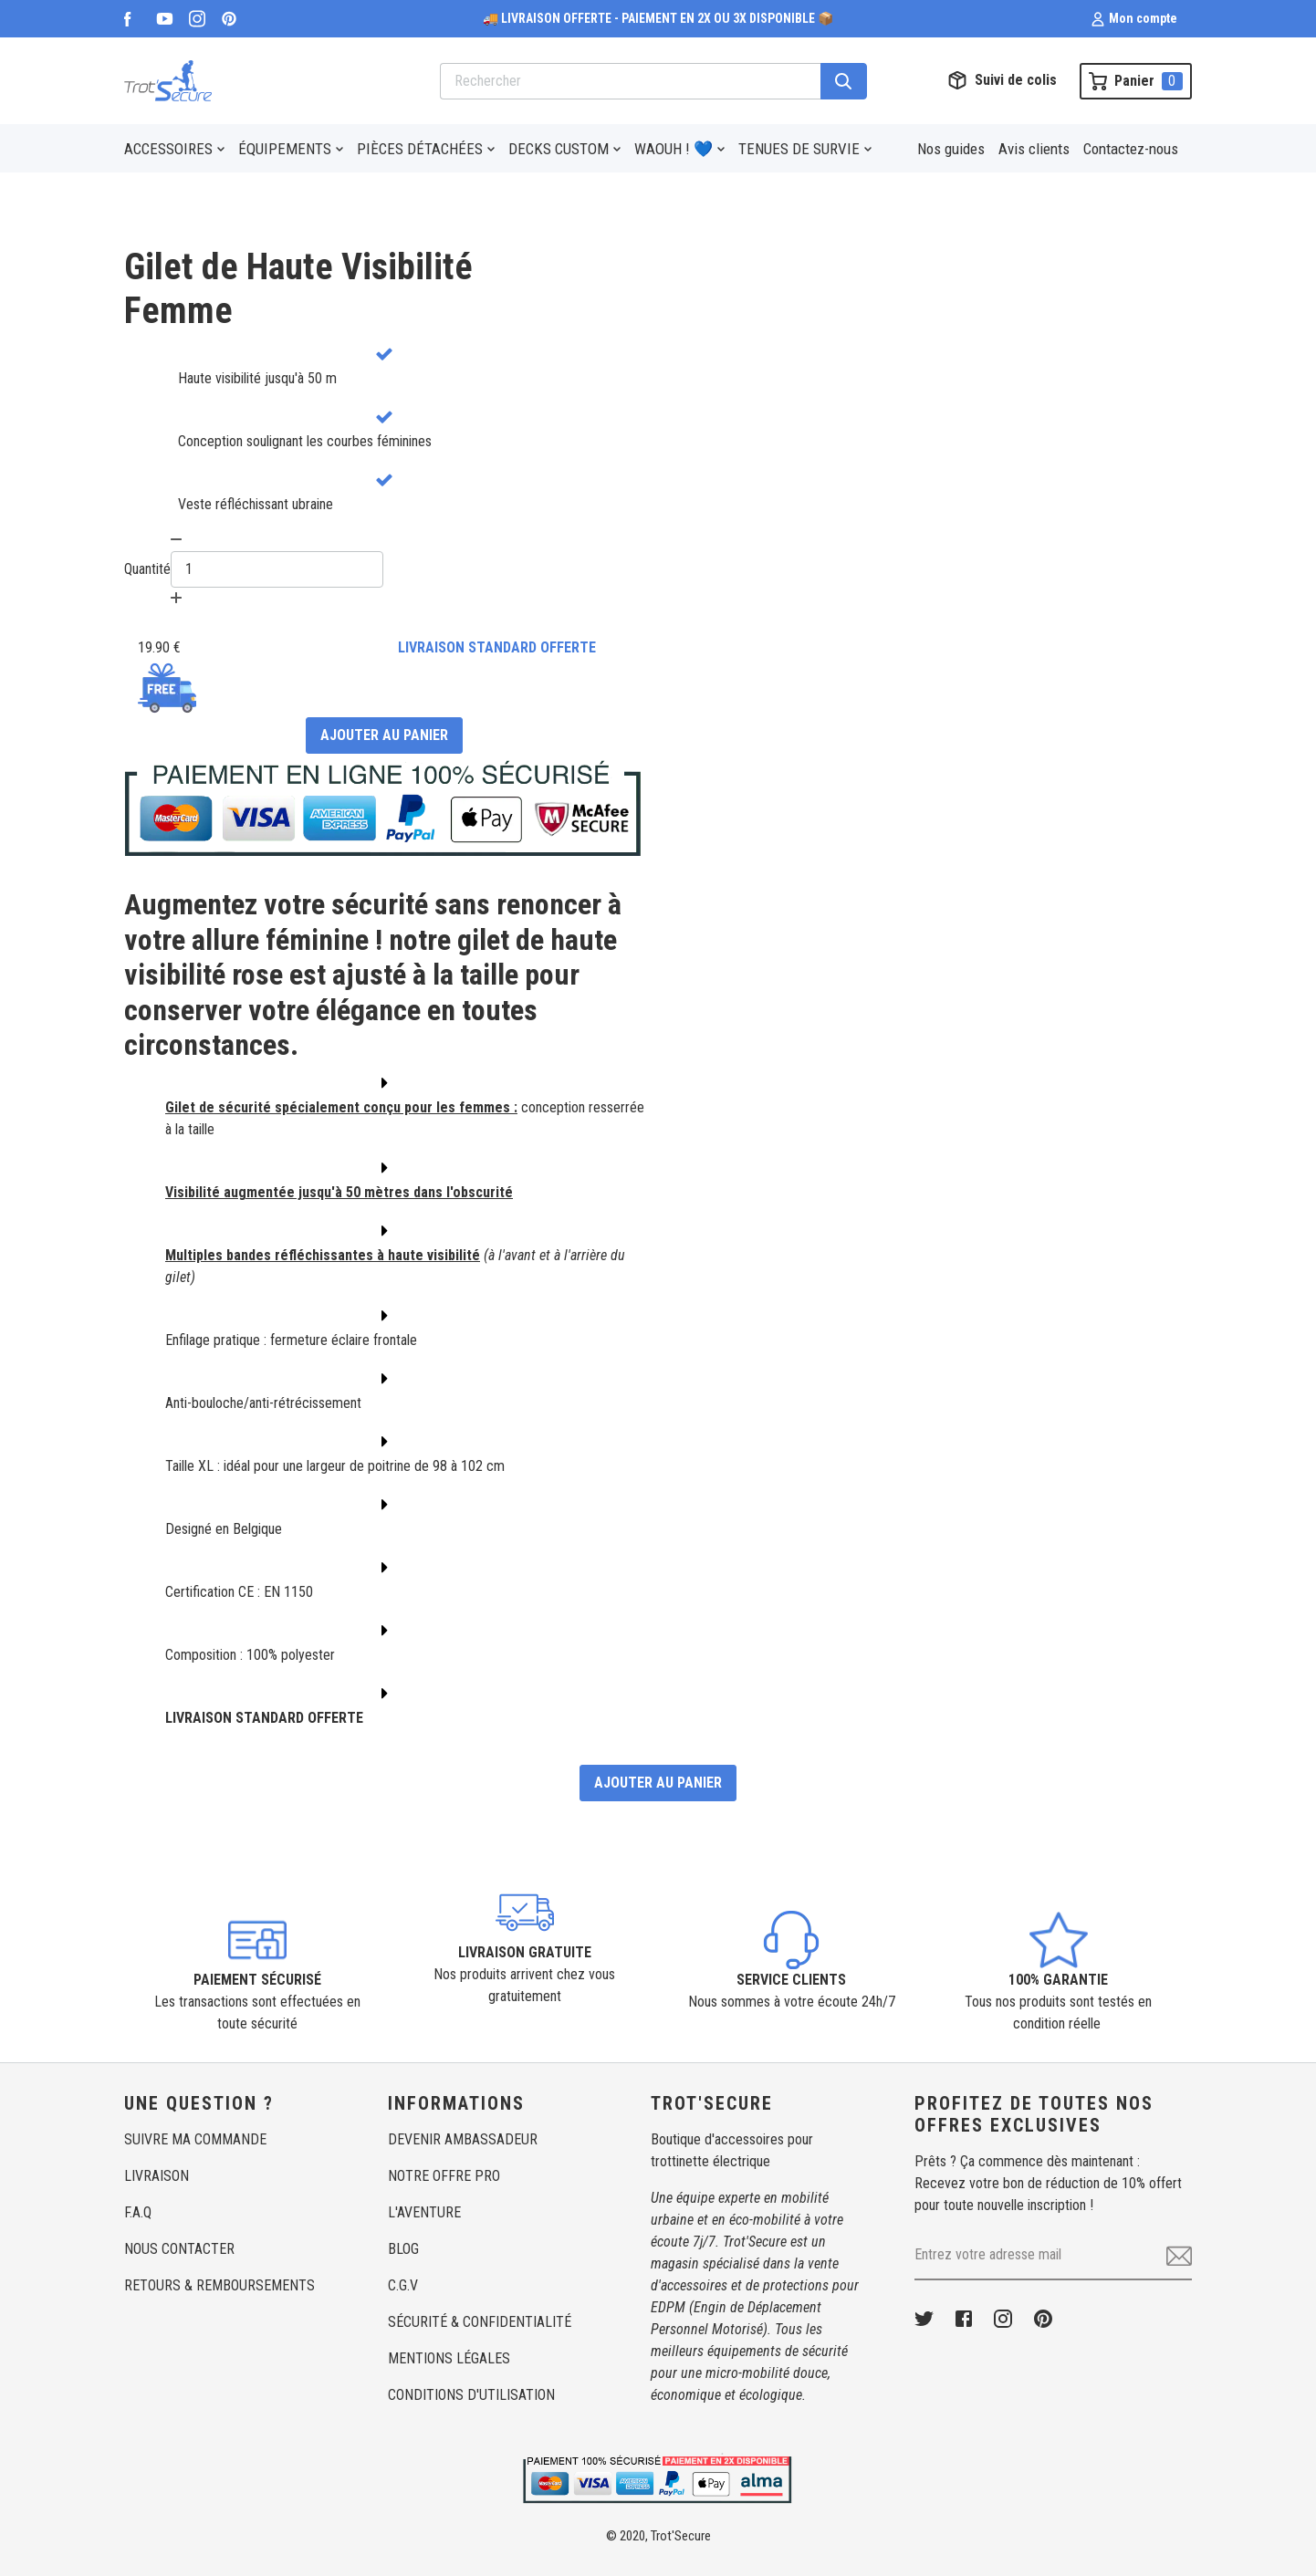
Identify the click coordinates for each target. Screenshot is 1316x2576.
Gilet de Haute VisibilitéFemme (298, 288)
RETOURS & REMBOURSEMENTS (219, 2285)
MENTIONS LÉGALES (449, 2358)
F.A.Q (137, 2212)
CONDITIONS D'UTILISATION (471, 2395)
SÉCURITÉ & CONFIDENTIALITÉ (479, 2322)
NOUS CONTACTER (179, 2249)
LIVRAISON (156, 2176)
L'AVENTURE (424, 2212)
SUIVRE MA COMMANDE (195, 2139)
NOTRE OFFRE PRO (444, 2176)
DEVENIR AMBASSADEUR (463, 2139)
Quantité (147, 569)
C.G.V (403, 2285)
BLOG (403, 2249)
